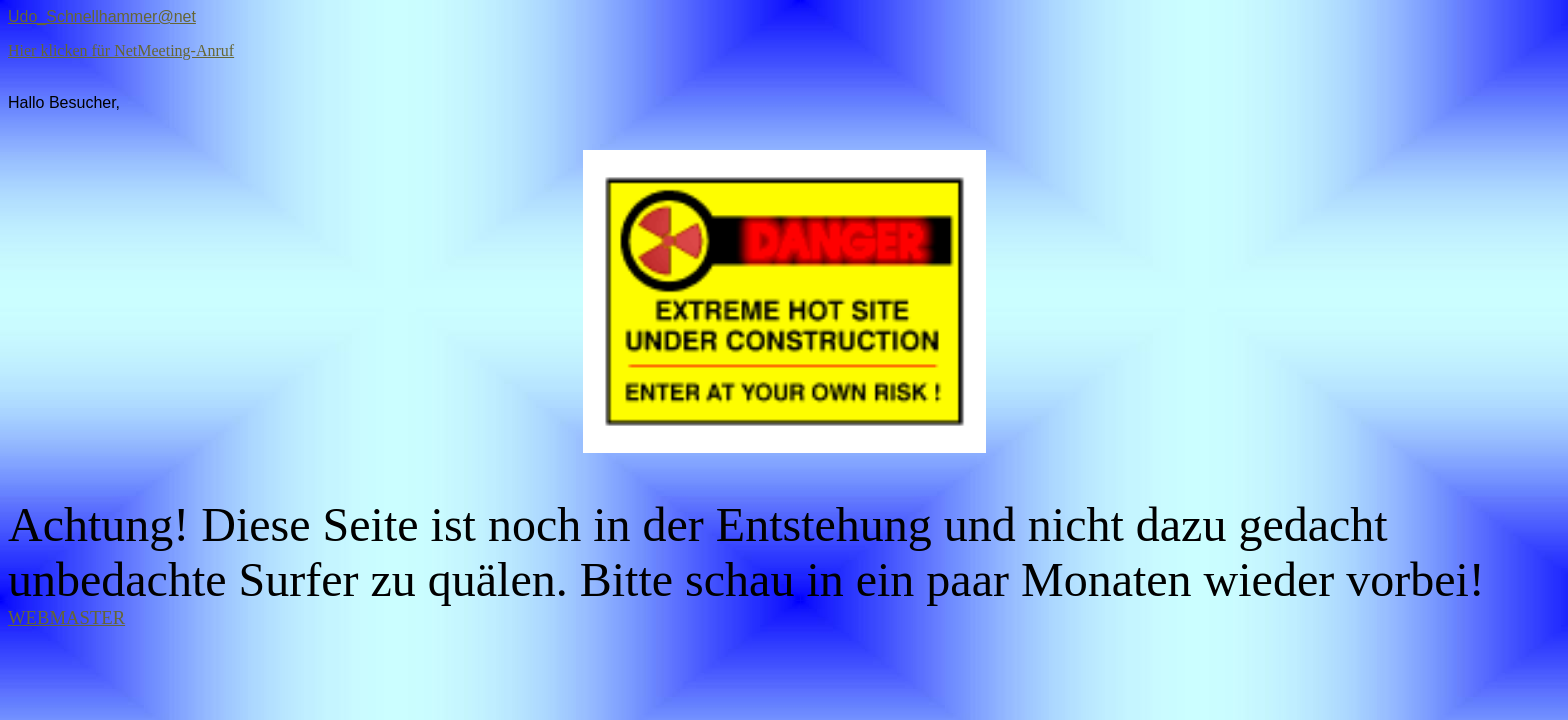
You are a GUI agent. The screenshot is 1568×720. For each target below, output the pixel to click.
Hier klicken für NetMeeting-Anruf (121, 50)
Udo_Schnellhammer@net (102, 16)
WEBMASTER (66, 617)
